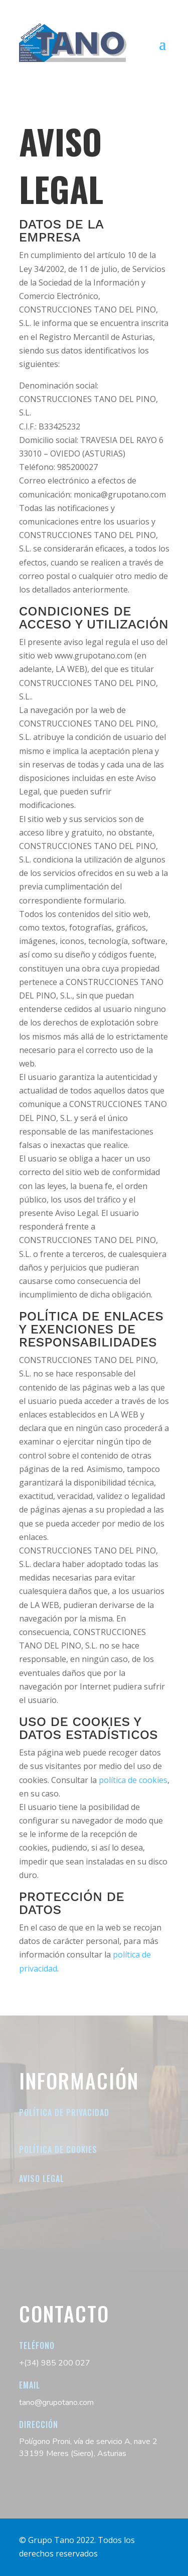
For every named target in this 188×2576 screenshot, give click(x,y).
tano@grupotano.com (56, 2402)
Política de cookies (58, 2150)
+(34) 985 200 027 (54, 2363)
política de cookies (133, 1780)
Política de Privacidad (64, 2112)
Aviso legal (41, 2178)
